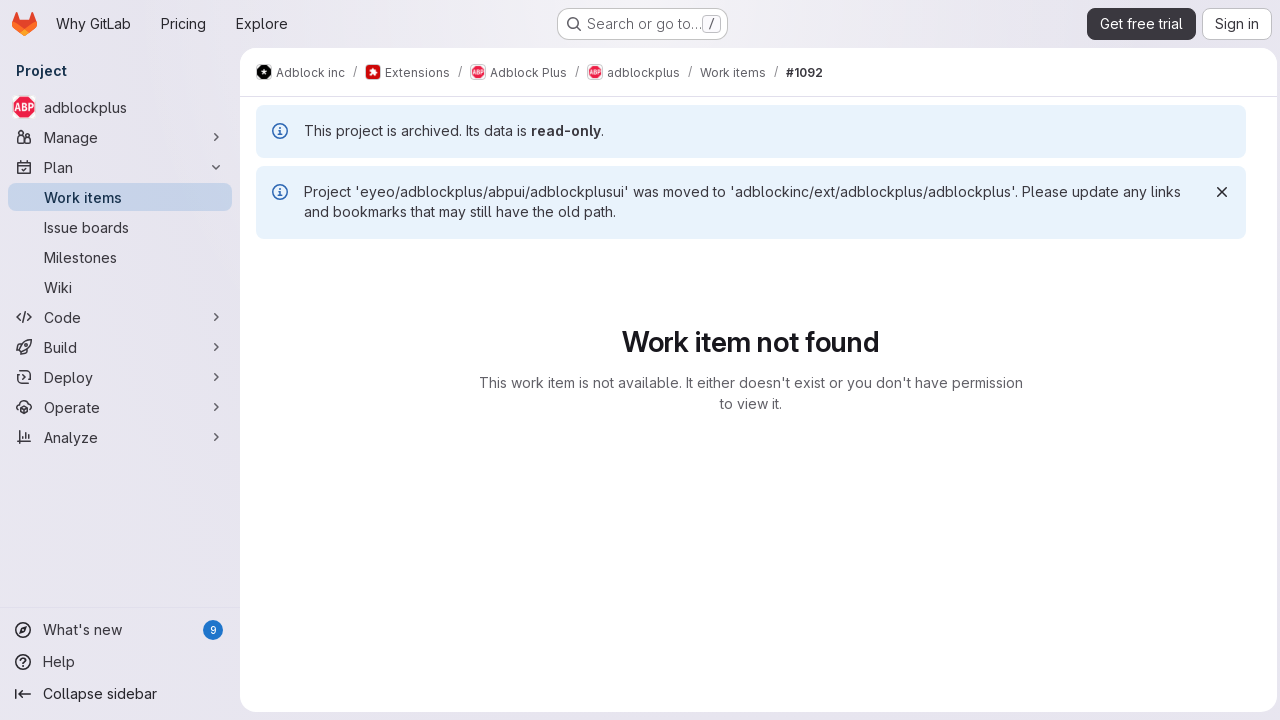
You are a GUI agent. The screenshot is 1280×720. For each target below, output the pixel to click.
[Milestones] (120, 257)
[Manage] (120, 137)
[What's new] (120, 630)
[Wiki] (120, 287)
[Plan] (120, 167)
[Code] (120, 317)
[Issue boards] (120, 227)
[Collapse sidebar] (120, 694)
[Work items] (120, 197)
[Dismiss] (1217, 192)
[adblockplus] (120, 107)
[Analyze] (120, 437)
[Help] (120, 662)
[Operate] (120, 407)
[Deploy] (120, 377)
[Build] (120, 347)
